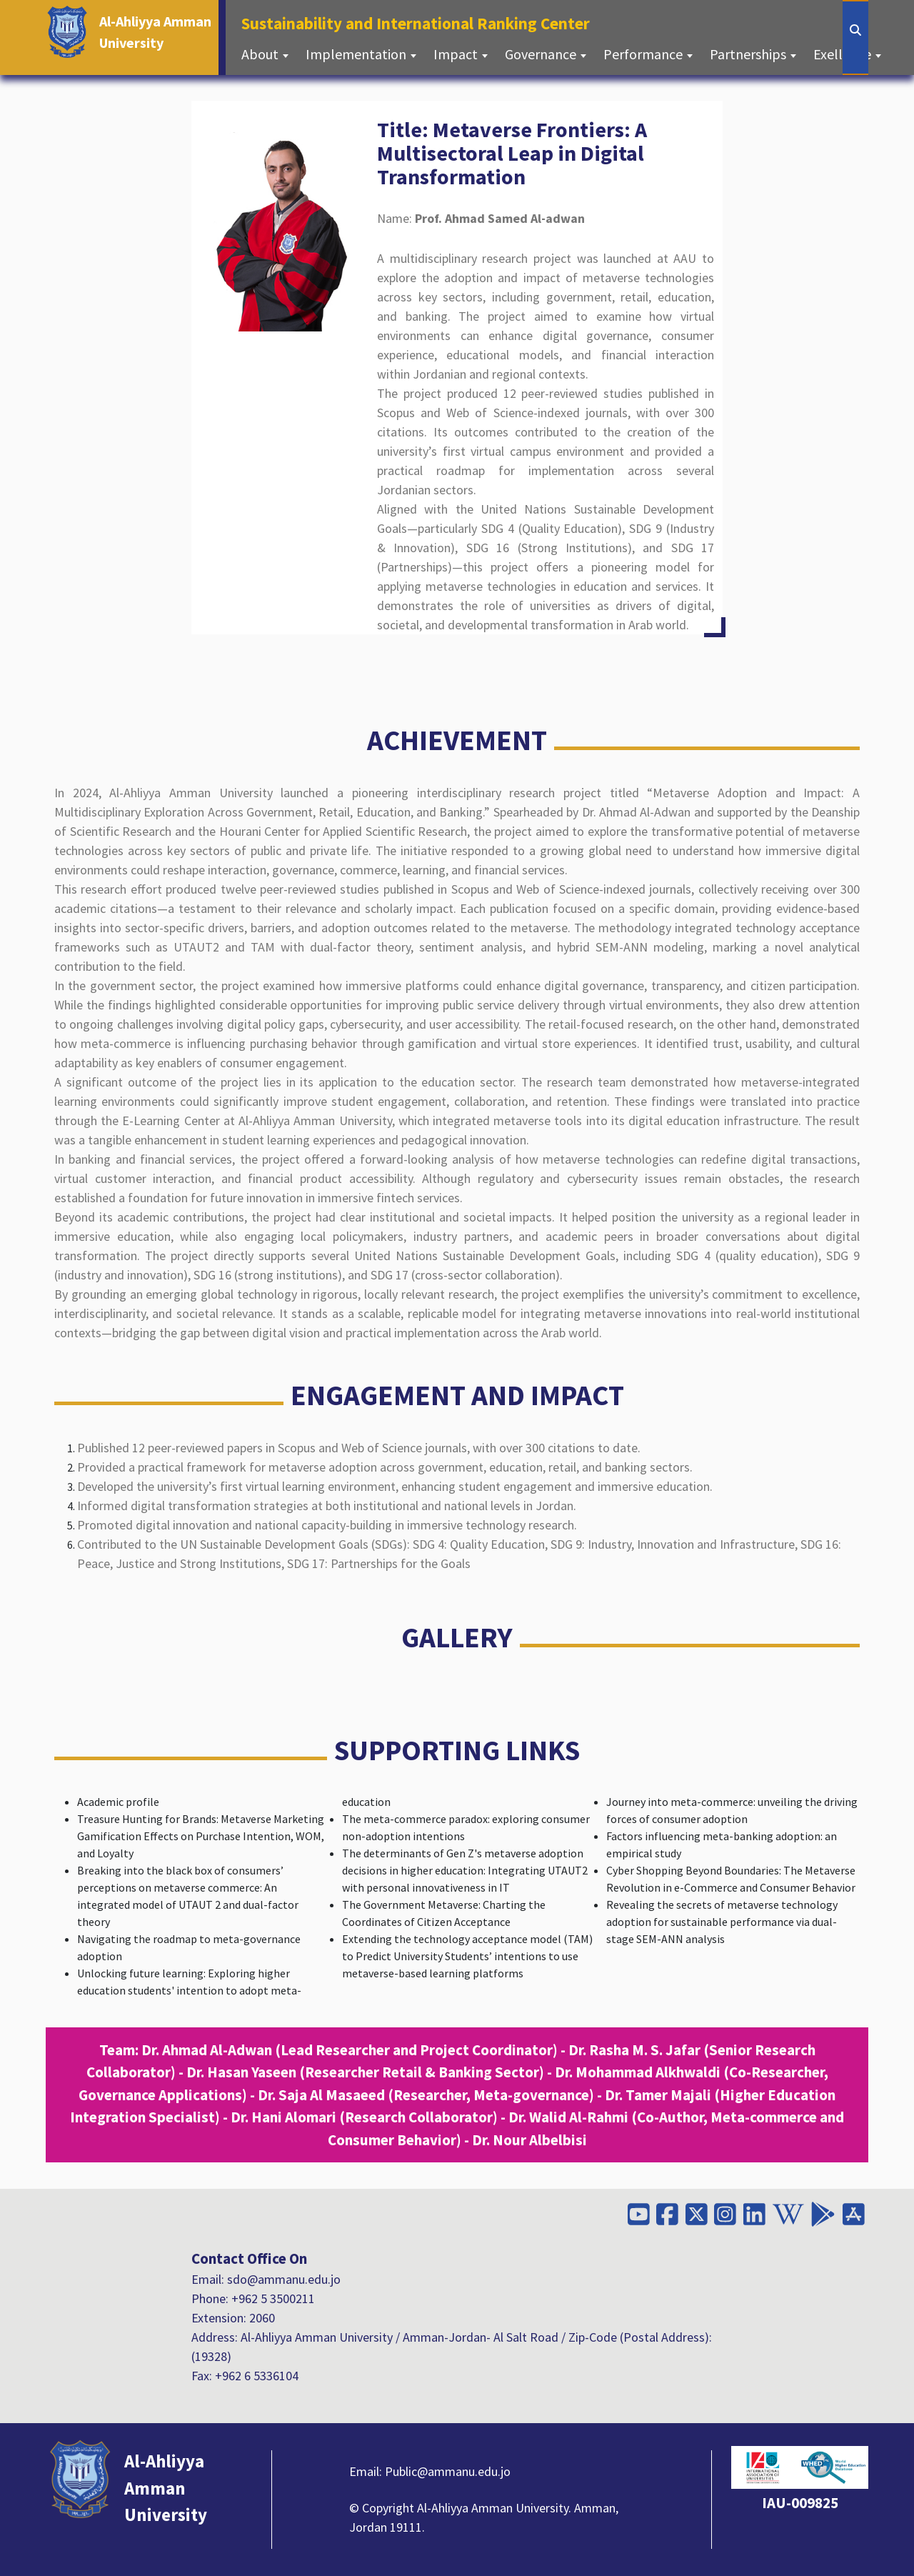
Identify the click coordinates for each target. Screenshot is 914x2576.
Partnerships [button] (749, 54)
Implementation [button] (357, 54)
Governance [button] (542, 54)
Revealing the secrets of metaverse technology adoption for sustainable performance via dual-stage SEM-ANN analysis (722, 1921)
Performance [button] (644, 54)
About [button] (261, 54)
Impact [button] (457, 54)
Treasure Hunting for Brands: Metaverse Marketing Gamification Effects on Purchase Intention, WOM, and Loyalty (200, 1836)
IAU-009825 (800, 2502)
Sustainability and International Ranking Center (419, 22)
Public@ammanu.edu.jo (448, 2471)
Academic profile (118, 1801)
